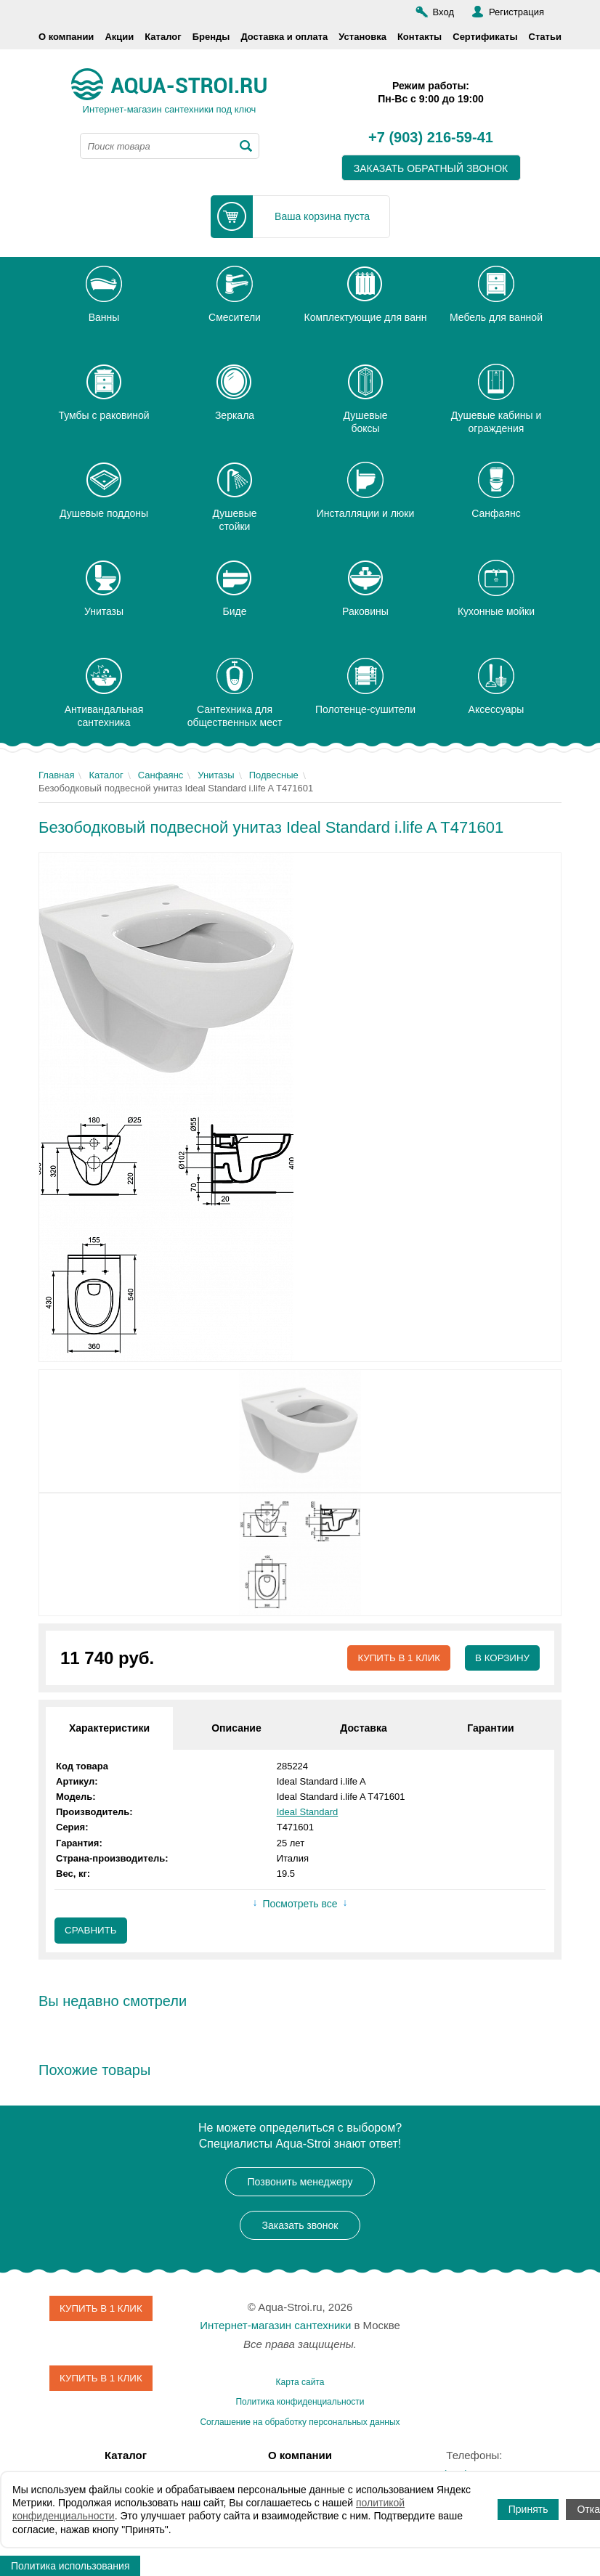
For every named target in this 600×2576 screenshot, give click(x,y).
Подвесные (274, 775)
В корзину (501, 1658)
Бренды (211, 36)
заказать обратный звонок (431, 168)
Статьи (545, 36)
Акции (119, 36)
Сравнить (92, 1931)
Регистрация (516, 12)
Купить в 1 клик (394, 1658)
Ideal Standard (307, 1812)
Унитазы (216, 775)
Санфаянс (161, 775)
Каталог (163, 36)
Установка (362, 36)
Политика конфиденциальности (299, 2403)
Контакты (419, 36)
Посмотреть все (299, 1904)
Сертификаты (485, 36)
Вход (443, 12)
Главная (56, 775)
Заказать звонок (300, 2226)
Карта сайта (300, 2383)
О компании (66, 36)
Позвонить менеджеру (300, 2182)
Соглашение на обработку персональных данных (300, 2423)
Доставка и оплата (284, 36)
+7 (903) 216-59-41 (430, 138)
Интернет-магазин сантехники (275, 2326)
